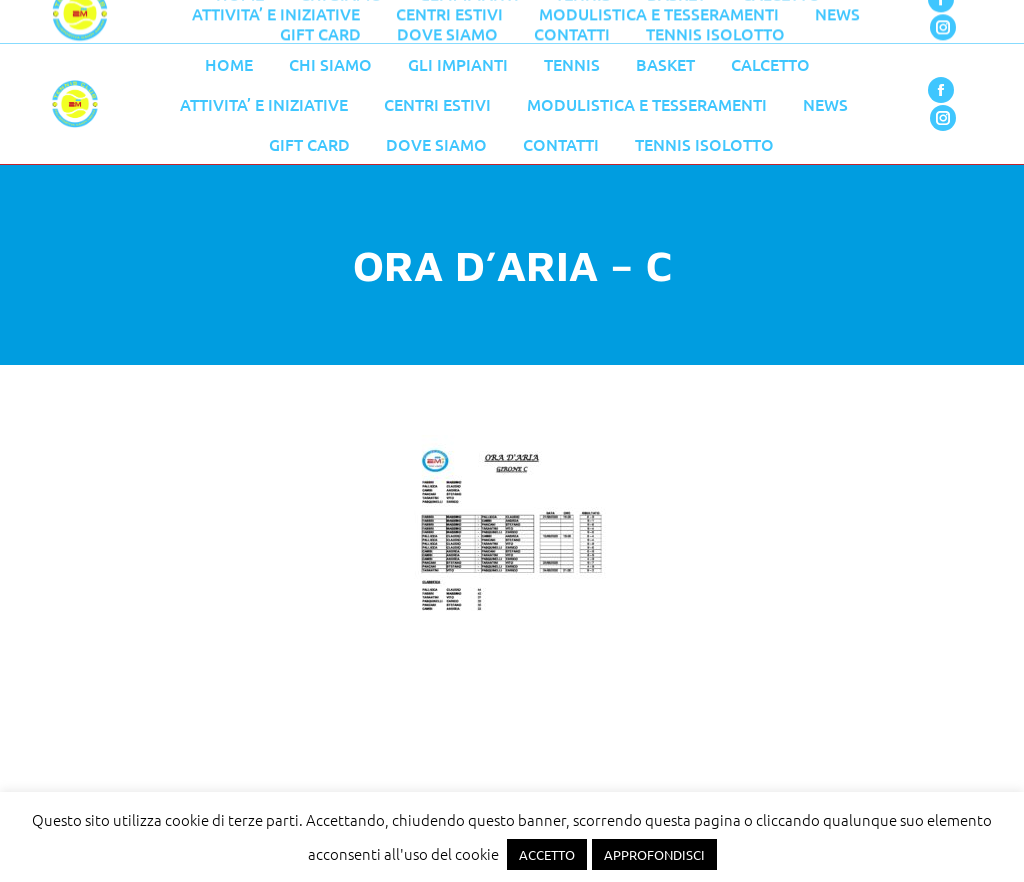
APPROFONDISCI (654, 854)
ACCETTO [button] (547, 854)
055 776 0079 (475, 22)
